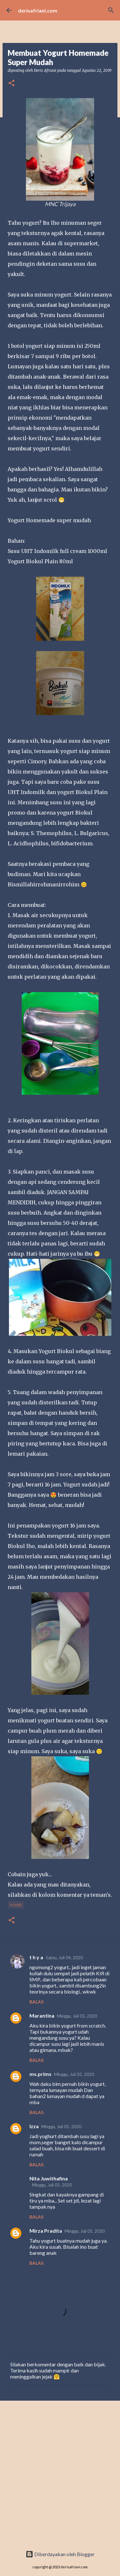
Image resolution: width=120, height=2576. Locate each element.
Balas (36, 2001)
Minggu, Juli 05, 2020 (77, 2016)
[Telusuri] (111, 10)
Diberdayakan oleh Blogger (60, 2554)
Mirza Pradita (45, 2231)
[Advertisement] (60, 2475)
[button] (11, 83)
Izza (34, 2126)
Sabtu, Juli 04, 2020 (64, 1957)
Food (15, 1905)
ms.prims (40, 2074)
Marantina (41, 2015)
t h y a (36, 1957)
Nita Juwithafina (48, 2178)
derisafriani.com (37, 10)
